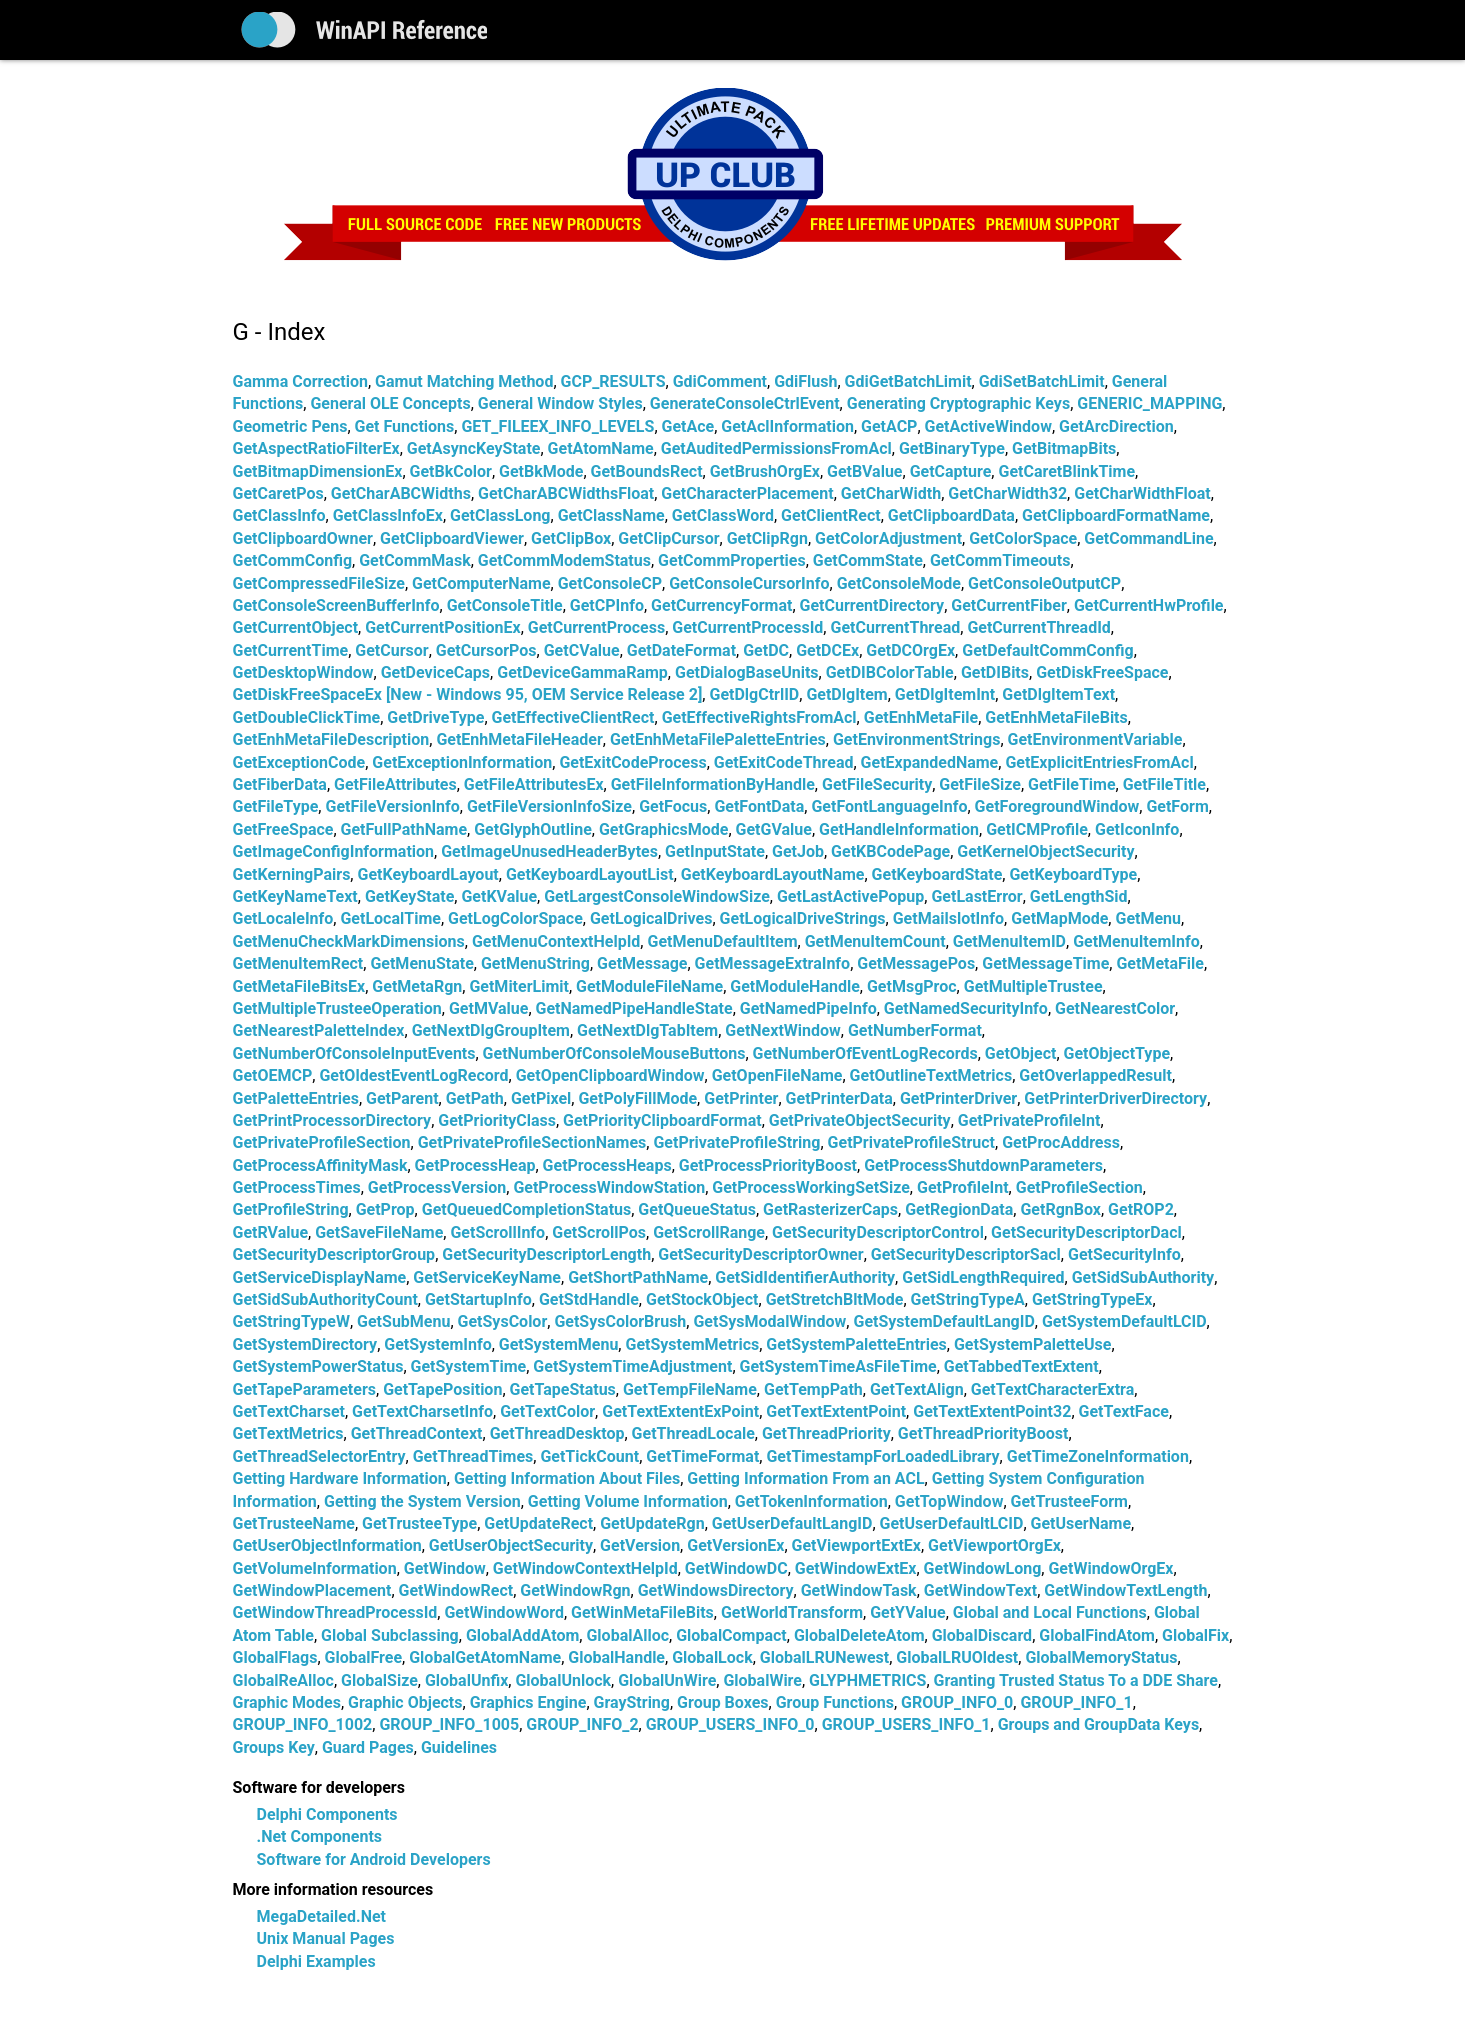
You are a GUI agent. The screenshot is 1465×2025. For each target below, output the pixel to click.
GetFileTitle (1164, 784)
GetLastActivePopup (850, 896)
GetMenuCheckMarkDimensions (349, 941)
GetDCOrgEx (910, 650)
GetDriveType (435, 717)
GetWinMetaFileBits (642, 1612)
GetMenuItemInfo (1136, 941)
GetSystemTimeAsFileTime (838, 1366)
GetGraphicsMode (663, 829)
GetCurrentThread (895, 627)
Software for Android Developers (374, 1859)
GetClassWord (723, 515)
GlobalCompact (731, 1635)
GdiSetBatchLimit (1042, 381)
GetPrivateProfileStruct (911, 1142)
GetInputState (715, 851)
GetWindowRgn (575, 1590)
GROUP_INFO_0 (957, 1702)
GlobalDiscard (982, 1635)
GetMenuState (421, 963)
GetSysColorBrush (620, 1321)
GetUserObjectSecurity (511, 1545)
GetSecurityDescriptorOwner (760, 1254)
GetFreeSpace (283, 829)
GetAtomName (601, 448)
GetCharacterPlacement (747, 493)
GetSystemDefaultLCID (1124, 1321)
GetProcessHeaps (607, 1165)
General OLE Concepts (390, 403)
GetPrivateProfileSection (322, 1142)
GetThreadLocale (693, 1433)
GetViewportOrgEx (994, 1545)
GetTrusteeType (419, 1523)
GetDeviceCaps (435, 672)
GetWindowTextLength (1125, 1590)
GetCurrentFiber (1009, 605)
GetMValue (488, 1008)
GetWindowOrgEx (1110, 1568)
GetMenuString (535, 963)
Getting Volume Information (628, 1501)
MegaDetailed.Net (321, 1916)
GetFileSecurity (877, 784)
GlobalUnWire (667, 1680)
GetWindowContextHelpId (585, 1568)
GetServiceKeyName (487, 1277)
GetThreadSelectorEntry (319, 1456)
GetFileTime (1072, 784)
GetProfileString (291, 1209)
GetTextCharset (289, 1411)
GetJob (798, 851)
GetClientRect (831, 515)
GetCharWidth (891, 493)
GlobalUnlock (563, 1680)
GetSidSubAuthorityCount (325, 1299)
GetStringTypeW (291, 1321)
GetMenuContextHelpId (556, 941)
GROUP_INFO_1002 (303, 1724)
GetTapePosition (442, 1389)
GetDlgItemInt (945, 694)
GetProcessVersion (437, 1187)
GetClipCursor (668, 538)
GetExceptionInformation (462, 762)
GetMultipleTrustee (1033, 986)
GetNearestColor (1115, 1008)
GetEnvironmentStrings (916, 739)
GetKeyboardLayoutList (590, 874)
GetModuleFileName (649, 986)
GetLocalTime (390, 918)
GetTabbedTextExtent (1021, 1366)
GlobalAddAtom (522, 1635)
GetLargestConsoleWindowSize (657, 896)
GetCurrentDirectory (872, 605)
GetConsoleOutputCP (1044, 583)
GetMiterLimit (519, 986)
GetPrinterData (839, 1098)
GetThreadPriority (826, 1433)
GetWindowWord (503, 1612)
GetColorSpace (1023, 538)
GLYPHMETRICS (867, 1680)
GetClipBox (571, 538)
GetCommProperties (732, 560)
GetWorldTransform (792, 1612)
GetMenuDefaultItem (722, 941)
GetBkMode (541, 471)
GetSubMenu (403, 1321)
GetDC (766, 650)
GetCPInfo (607, 605)
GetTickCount (589, 1456)
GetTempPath (813, 1389)
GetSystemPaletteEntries (856, 1344)
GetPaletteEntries (296, 1098)
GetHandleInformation (899, 829)
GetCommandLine (1148, 538)
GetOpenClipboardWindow (610, 1075)
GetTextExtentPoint (836, 1411)
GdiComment (720, 381)
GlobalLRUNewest (824, 1657)
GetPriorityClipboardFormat (662, 1120)
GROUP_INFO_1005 (449, 1724)
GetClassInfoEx (388, 515)
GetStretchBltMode (835, 1299)
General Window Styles (560, 403)
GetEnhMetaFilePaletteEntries (718, 739)
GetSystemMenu (559, 1344)
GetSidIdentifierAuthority (805, 1277)
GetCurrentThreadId (1038, 627)
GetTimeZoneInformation (1098, 1456)
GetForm (1177, 806)
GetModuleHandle (795, 986)
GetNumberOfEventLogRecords (865, 1053)
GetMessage (642, 963)
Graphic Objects (405, 1702)
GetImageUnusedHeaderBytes (549, 851)
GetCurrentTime (291, 650)
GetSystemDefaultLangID (943, 1321)
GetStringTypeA (968, 1299)
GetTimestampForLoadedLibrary (882, 1456)
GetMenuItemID (1009, 941)
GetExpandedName (930, 762)
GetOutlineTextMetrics (931, 1075)
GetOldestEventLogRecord (413, 1075)
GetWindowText (980, 1590)
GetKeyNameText (295, 896)
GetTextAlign (917, 1389)
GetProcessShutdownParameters (983, 1165)
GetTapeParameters (305, 1389)
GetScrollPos (599, 1232)
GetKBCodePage (890, 851)
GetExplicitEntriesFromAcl (1099, 762)
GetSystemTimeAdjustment (632, 1366)
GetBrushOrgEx (765, 471)
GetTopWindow (949, 1501)
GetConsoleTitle (505, 605)
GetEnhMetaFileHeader (519, 739)
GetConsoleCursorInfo (749, 583)
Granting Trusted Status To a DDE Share (1076, 1680)
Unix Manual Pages (326, 1938)
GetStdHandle (589, 1299)
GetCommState (868, 560)
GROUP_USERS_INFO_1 (906, 1724)
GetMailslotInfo (948, 918)
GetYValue (908, 1612)
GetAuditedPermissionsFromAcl (776, 448)
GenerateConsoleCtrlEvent (745, 403)
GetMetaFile (1159, 963)
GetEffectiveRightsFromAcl (759, 717)
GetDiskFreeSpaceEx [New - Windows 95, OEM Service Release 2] (468, 694)
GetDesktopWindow (303, 672)
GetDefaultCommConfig (1047, 650)
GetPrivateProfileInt (1029, 1120)
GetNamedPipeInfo (808, 1008)
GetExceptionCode (299, 762)
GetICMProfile (1037, 829)
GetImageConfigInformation (334, 851)
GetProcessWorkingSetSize (811, 1187)
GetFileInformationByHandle (713, 784)
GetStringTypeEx (1092, 1299)
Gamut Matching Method (464, 381)
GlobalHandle (616, 1657)
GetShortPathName (638, 1277)
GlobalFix (1195, 1635)
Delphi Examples (316, 1961)
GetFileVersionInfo (392, 806)
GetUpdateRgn (652, 1523)
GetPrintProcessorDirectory (332, 1120)
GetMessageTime (1045, 963)
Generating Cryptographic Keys (958, 403)
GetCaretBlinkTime (1066, 471)
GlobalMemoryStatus (1101, 1657)
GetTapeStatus (563, 1389)
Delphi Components (327, 1814)
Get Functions (405, 426)
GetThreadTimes (473, 1456)
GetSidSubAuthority (1143, 1277)
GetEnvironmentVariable (1095, 739)
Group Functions (835, 1702)
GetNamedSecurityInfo (966, 1008)
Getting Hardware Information (340, 1478)
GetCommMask (415, 560)
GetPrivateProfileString (736, 1142)
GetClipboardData (951, 515)
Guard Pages (368, 1747)
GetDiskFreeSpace (1102, 672)
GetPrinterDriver (958, 1098)
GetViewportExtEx (856, 1545)
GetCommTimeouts (1000, 560)
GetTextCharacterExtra (1052, 1389)
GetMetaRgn (417, 986)
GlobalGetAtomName (485, 1657)
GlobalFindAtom (1097, 1635)
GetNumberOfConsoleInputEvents (354, 1053)
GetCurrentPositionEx (442, 627)
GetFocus (673, 806)
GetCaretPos (278, 493)
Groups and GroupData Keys (1098, 1724)
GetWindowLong (983, 1568)
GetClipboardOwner (303, 538)
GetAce (688, 426)
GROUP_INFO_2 (582, 1724)
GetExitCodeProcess (632, 762)
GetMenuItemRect (298, 963)
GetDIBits (995, 672)
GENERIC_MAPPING (1149, 403)
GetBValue (864, 471)
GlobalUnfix (466, 1680)
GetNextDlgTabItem (647, 1030)
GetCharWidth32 (1007, 493)
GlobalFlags (275, 1657)
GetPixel (541, 1098)
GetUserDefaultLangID (792, 1523)
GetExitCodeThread (784, 762)
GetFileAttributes (395, 784)
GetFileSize (980, 784)
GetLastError (976, 896)
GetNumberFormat (915, 1030)
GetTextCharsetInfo (422, 1411)
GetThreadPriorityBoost (983, 1433)
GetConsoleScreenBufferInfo (336, 605)
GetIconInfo (1137, 829)
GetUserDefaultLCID (952, 1523)
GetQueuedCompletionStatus (527, 1209)
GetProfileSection (1079, 1187)
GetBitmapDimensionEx (318, 471)
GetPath (475, 1098)
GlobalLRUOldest (957, 1657)
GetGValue (774, 829)
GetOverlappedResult (1095, 1075)
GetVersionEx (735, 1545)
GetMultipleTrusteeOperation (337, 1008)
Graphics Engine (528, 1702)
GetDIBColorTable (890, 672)
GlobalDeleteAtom (859, 1635)
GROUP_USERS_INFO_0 (730, 1724)
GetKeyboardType (1073, 874)
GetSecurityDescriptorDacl (1086, 1232)
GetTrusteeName (294, 1523)
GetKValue (499, 896)
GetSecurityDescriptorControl (878, 1232)
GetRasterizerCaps (830, 1209)
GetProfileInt (963, 1187)
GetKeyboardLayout (427, 874)
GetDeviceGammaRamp (582, 672)
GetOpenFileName (777, 1075)
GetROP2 (1141, 1209)
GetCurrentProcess (596, 627)
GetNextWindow (782, 1030)
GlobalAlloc (627, 1635)
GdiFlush (805, 381)
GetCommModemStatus (564, 560)
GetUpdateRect (538, 1523)
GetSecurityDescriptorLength (546, 1254)
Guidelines (459, 1747)
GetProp (385, 1209)
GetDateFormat (681, 650)
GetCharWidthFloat (1142, 493)
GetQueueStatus (697, 1209)
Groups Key (274, 1747)
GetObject (1021, 1053)
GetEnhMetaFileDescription (331, 739)
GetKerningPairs (292, 874)
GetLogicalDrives (651, 918)
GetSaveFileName (379, 1232)
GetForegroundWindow (1057, 806)
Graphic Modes (287, 1702)
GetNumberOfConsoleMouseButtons (614, 1053)
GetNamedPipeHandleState (634, 1008)
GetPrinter (741, 1098)
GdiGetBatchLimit (908, 381)
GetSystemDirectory (305, 1344)
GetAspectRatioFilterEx (316, 448)
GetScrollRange (709, 1232)
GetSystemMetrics (692, 1344)
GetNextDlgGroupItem (491, 1030)
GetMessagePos (916, 963)
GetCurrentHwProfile (1149, 605)
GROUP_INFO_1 (1076, 1702)
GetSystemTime (469, 1366)
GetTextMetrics (288, 1433)
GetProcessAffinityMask (320, 1165)
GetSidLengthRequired (983, 1277)
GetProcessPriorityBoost (768, 1165)
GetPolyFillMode (637, 1098)
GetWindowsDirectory (716, 1590)
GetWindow (445, 1568)
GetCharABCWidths (401, 493)
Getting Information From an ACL (805, 1478)
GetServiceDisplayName (320, 1277)
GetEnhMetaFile (921, 717)
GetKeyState (409, 896)
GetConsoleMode (899, 583)
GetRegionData (959, 1209)
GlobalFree (364, 1657)
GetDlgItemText (1058, 694)
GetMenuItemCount (875, 941)
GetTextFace (1124, 1411)
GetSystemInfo (437, 1344)
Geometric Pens (290, 426)
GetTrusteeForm (1069, 1501)
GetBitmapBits (1064, 448)
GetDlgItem (846, 694)
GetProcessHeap (475, 1165)
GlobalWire (762, 1680)
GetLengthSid (1079, 896)
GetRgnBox (1060, 1209)
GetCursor (391, 650)
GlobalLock (712, 1657)
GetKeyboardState (937, 874)
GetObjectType (1117, 1053)
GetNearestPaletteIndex (319, 1030)
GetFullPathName (404, 829)
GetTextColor (547, 1411)
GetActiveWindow (988, 426)
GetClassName (611, 515)
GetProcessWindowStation (609, 1187)
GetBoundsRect (647, 471)
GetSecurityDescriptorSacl (966, 1254)
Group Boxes (722, 1702)
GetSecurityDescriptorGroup (334, 1254)
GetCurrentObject (296, 627)
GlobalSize (379, 1680)
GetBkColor (451, 471)
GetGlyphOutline (533, 829)
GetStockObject (702, 1299)
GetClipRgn (767, 538)
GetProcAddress (1061, 1142)
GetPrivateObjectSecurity (860, 1120)
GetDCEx (827, 650)
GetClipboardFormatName (1116, 515)
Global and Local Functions (1050, 1612)
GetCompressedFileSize (319, 583)
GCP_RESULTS (613, 381)
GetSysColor (503, 1321)
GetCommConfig (293, 560)
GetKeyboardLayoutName (773, 874)
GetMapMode (1059, 918)
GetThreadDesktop (557, 1433)
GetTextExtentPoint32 (992, 1411)
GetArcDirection (1116, 426)
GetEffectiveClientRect (573, 717)
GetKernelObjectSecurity (1045, 851)
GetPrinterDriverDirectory (1115, 1098)
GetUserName (1081, 1523)
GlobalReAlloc (283, 1680)
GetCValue (582, 650)
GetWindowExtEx (856, 1568)
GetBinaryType (952, 448)
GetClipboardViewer (452, 538)
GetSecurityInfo (1124, 1254)
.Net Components (320, 1836)
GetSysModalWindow (769, 1321)
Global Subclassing (390, 1635)
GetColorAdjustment (888, 538)
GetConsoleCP (610, 583)
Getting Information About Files (567, 1478)
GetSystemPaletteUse (1033, 1344)
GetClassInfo (279, 515)
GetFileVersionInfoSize (549, 806)
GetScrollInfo (497, 1232)
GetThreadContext (417, 1433)
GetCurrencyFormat (721, 605)
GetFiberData (280, 784)
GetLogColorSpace (515, 918)
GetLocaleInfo (283, 918)
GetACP (889, 426)
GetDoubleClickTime (307, 717)
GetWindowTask (859, 1590)
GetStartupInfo (478, 1299)
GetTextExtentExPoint (680, 1411)
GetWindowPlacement (312, 1590)
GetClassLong (500, 515)
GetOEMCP (273, 1075)
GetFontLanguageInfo (889, 806)
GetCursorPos (486, 650)
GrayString (632, 1702)
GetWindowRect (456, 1590)
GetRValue (271, 1232)
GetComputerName (481, 583)
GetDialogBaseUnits (747, 672)
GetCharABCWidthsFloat (566, 493)
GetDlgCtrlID (754, 694)
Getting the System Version (422, 1501)
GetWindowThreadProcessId (335, 1612)
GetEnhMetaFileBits (1056, 717)
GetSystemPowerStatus (318, 1366)
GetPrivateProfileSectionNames (532, 1142)
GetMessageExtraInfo (773, 963)
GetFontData (759, 806)
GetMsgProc (912, 986)
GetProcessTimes (297, 1187)
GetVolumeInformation (315, 1568)
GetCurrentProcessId (747, 627)
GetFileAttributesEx (534, 784)
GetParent (402, 1098)
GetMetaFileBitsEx (299, 986)
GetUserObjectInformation (327, 1545)
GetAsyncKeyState (474, 448)
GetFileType (276, 806)
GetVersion (640, 1545)
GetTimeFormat (702, 1456)
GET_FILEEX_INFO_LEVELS (557, 426)
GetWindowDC (736, 1568)
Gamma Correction (300, 381)
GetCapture (951, 471)
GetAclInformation (787, 426)
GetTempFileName (690, 1389)
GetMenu (1148, 918)
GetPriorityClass (497, 1120)
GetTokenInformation (811, 1501)
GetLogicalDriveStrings (803, 918)
